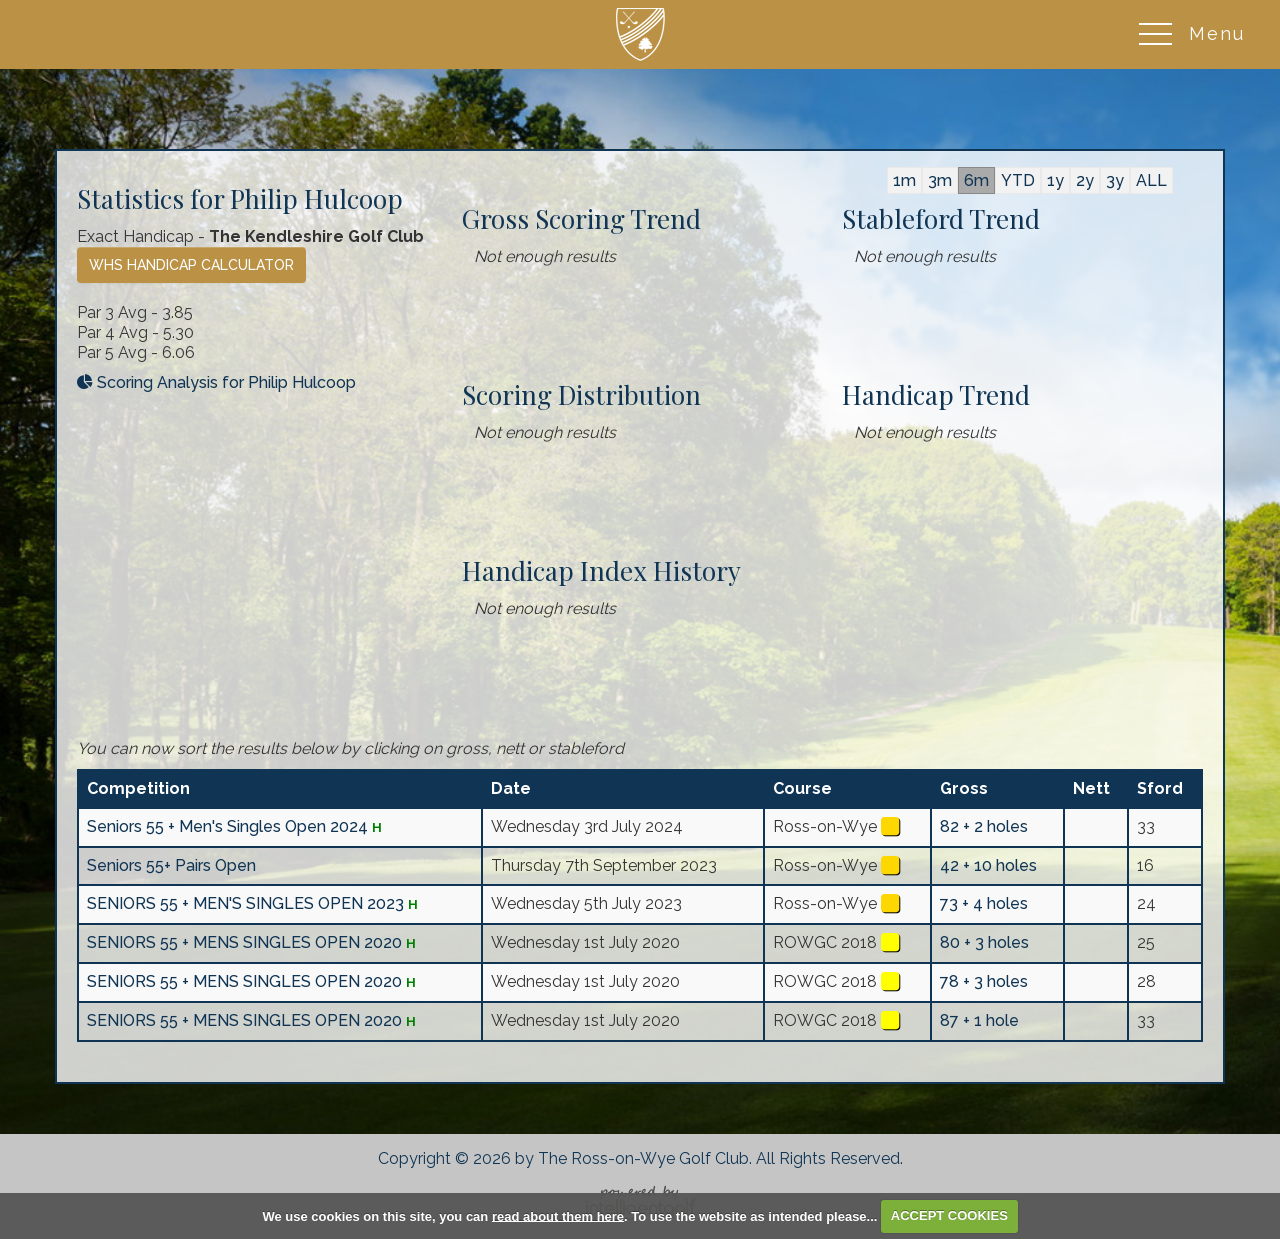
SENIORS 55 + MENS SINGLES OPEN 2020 (244, 942)
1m (904, 180)
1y (1055, 180)
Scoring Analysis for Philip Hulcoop (216, 382)
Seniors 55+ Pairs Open (171, 865)
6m (976, 180)
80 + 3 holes (984, 942)
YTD (1018, 180)
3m (940, 180)
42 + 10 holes (988, 865)
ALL (1151, 180)
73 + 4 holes (984, 903)
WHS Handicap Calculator (191, 265)
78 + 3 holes (984, 981)
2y (1085, 180)
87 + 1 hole (979, 1020)
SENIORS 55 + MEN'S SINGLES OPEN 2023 (245, 903)
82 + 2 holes (984, 826)
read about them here (558, 1215)
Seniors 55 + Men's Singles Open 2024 (227, 826)
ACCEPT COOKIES (949, 1215)
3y (1115, 180)
